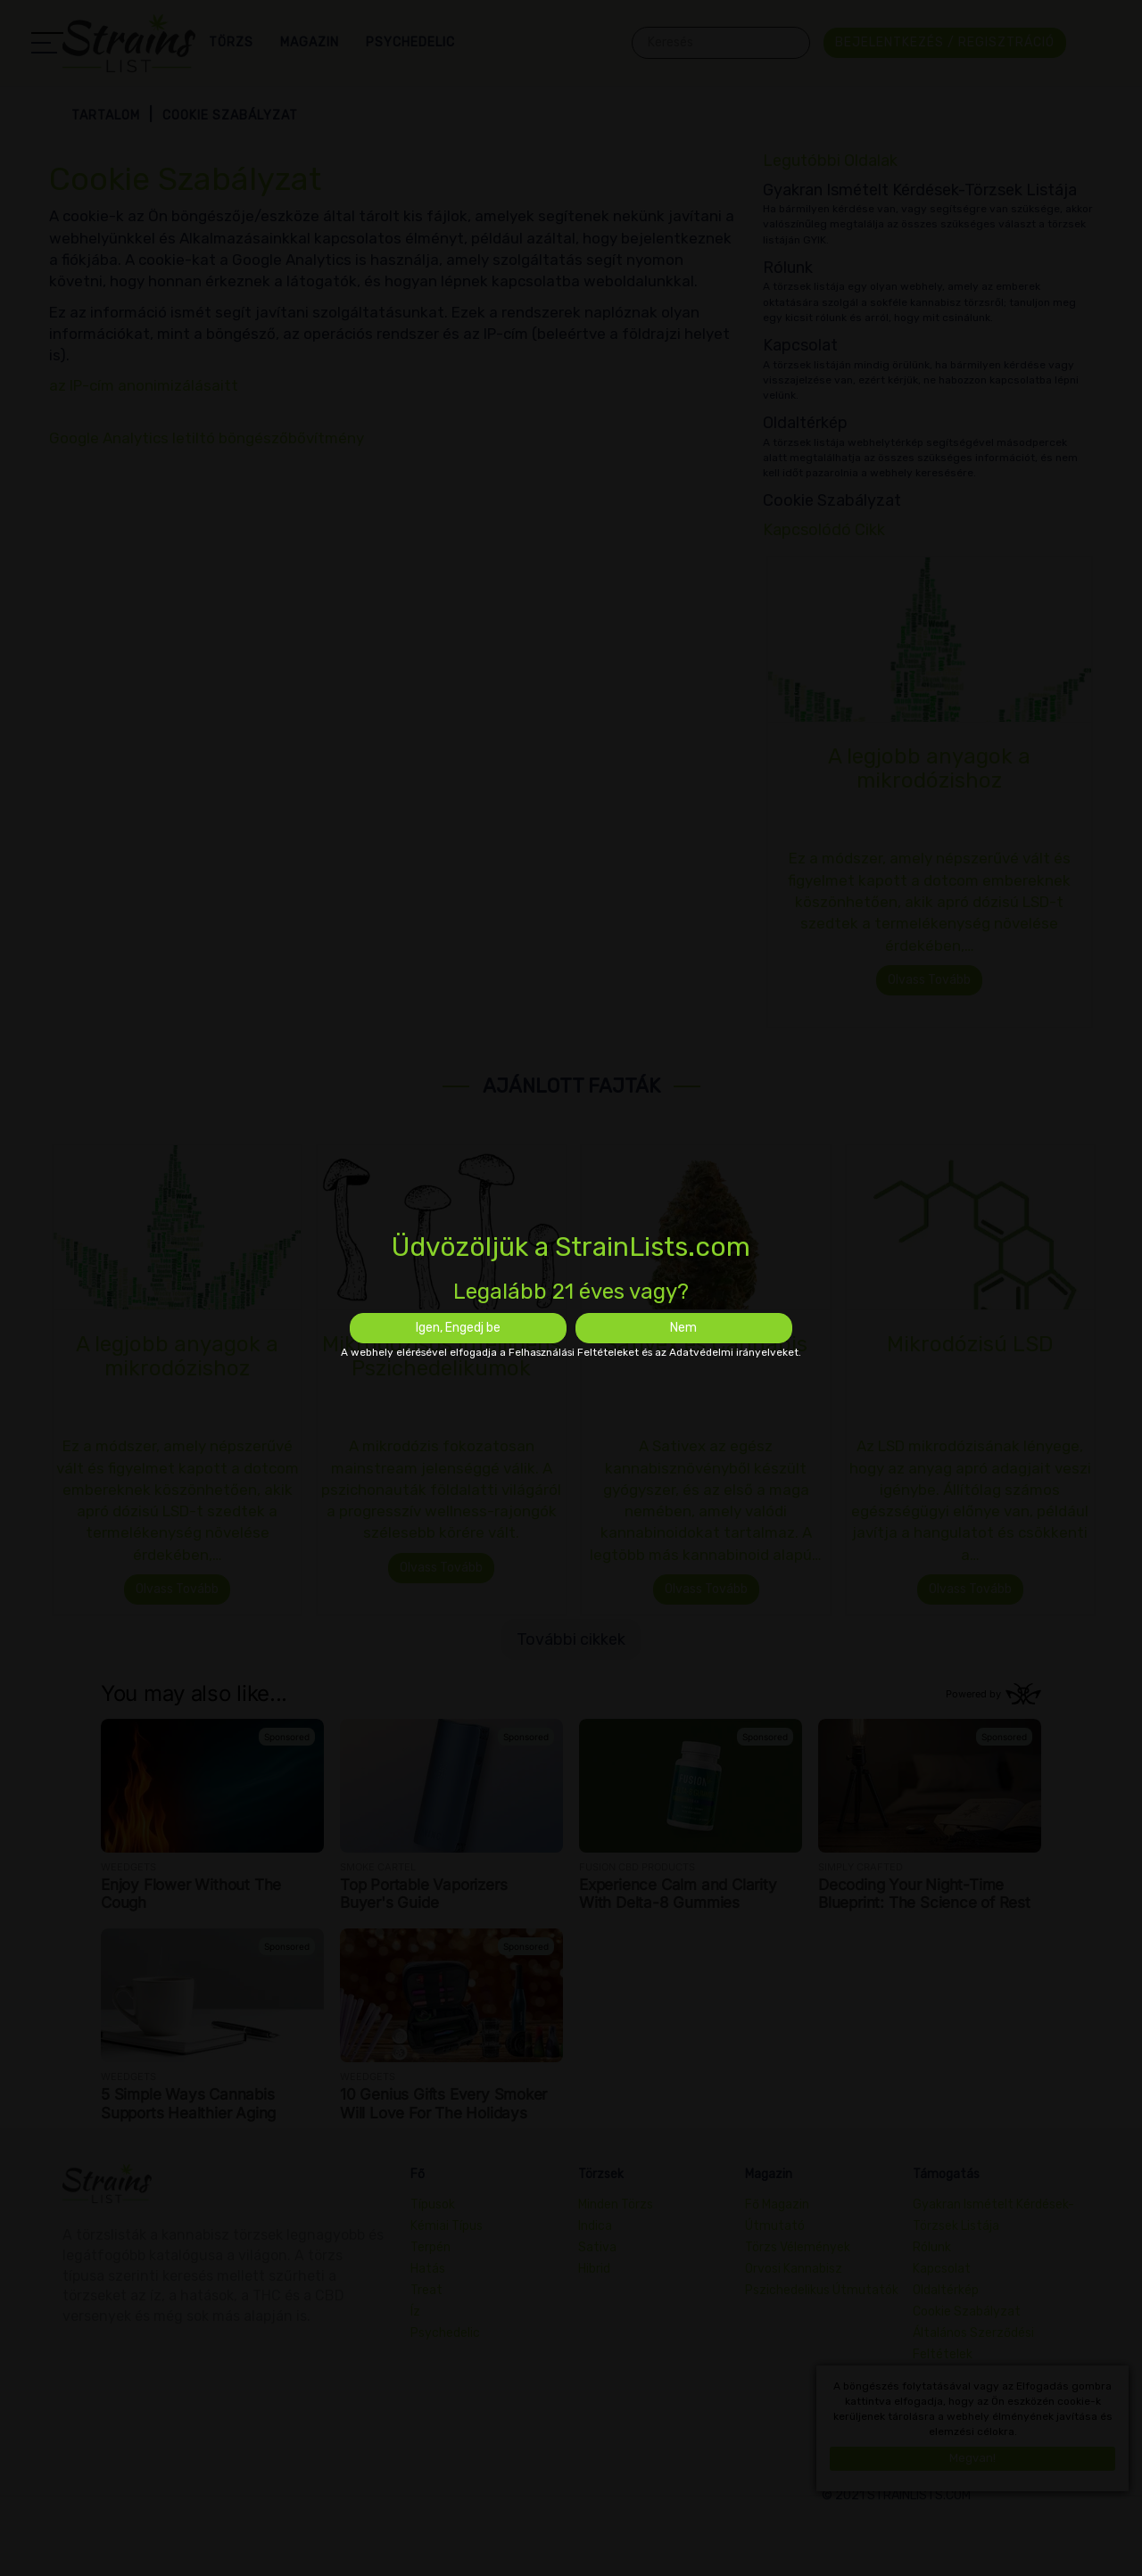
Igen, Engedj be (458, 1327)
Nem (683, 1327)
